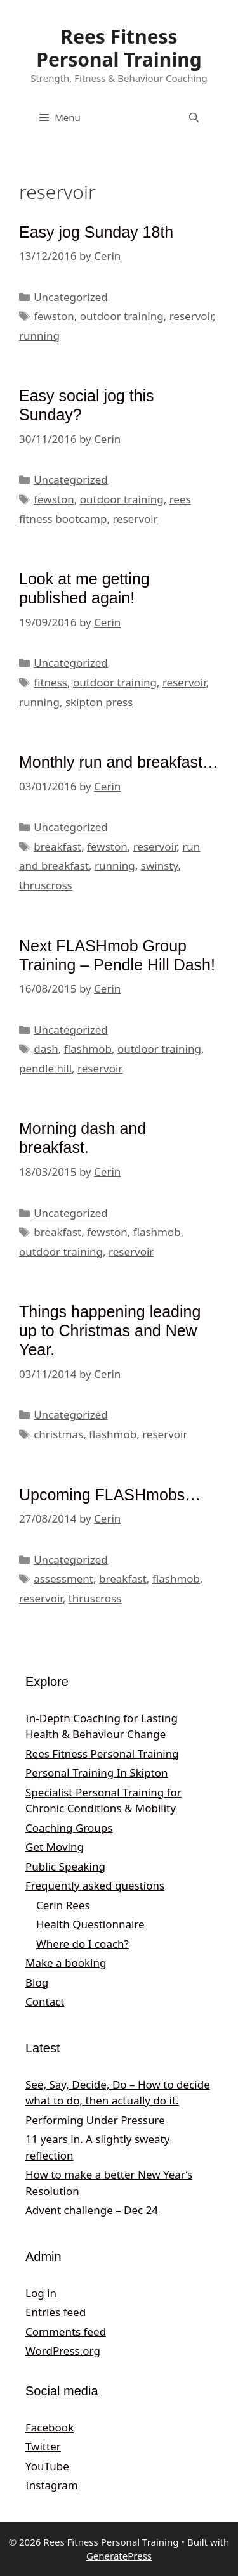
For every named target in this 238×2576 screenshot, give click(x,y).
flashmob (88, 1048)
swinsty (159, 865)
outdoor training (122, 316)
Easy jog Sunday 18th (96, 232)
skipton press (99, 702)
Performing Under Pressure (95, 2120)
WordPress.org (62, 2350)
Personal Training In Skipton (96, 1772)
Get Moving (54, 1846)
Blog (36, 1982)
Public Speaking (65, 1866)
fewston (54, 316)
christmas (58, 1434)
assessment (63, 1578)
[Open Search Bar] (194, 117)
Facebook (49, 2427)
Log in (40, 2293)
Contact (45, 2001)
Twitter (43, 2446)
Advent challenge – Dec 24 (91, 2210)
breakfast (57, 846)
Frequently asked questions (94, 1885)
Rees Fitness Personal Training (118, 47)
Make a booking (65, 1962)
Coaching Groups (68, 1827)
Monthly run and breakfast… (118, 762)
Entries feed (55, 2312)
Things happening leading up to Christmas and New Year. (110, 1330)
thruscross (45, 885)
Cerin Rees (63, 1905)
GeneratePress (119, 2555)
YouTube (47, 2466)
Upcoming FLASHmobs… (110, 1495)
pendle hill (45, 1068)
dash (46, 1048)
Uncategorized (71, 297)
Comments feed (65, 2331)
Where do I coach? (82, 1943)
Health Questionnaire (90, 1924)
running (39, 335)
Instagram (51, 2485)
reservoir (191, 316)
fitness (50, 682)
